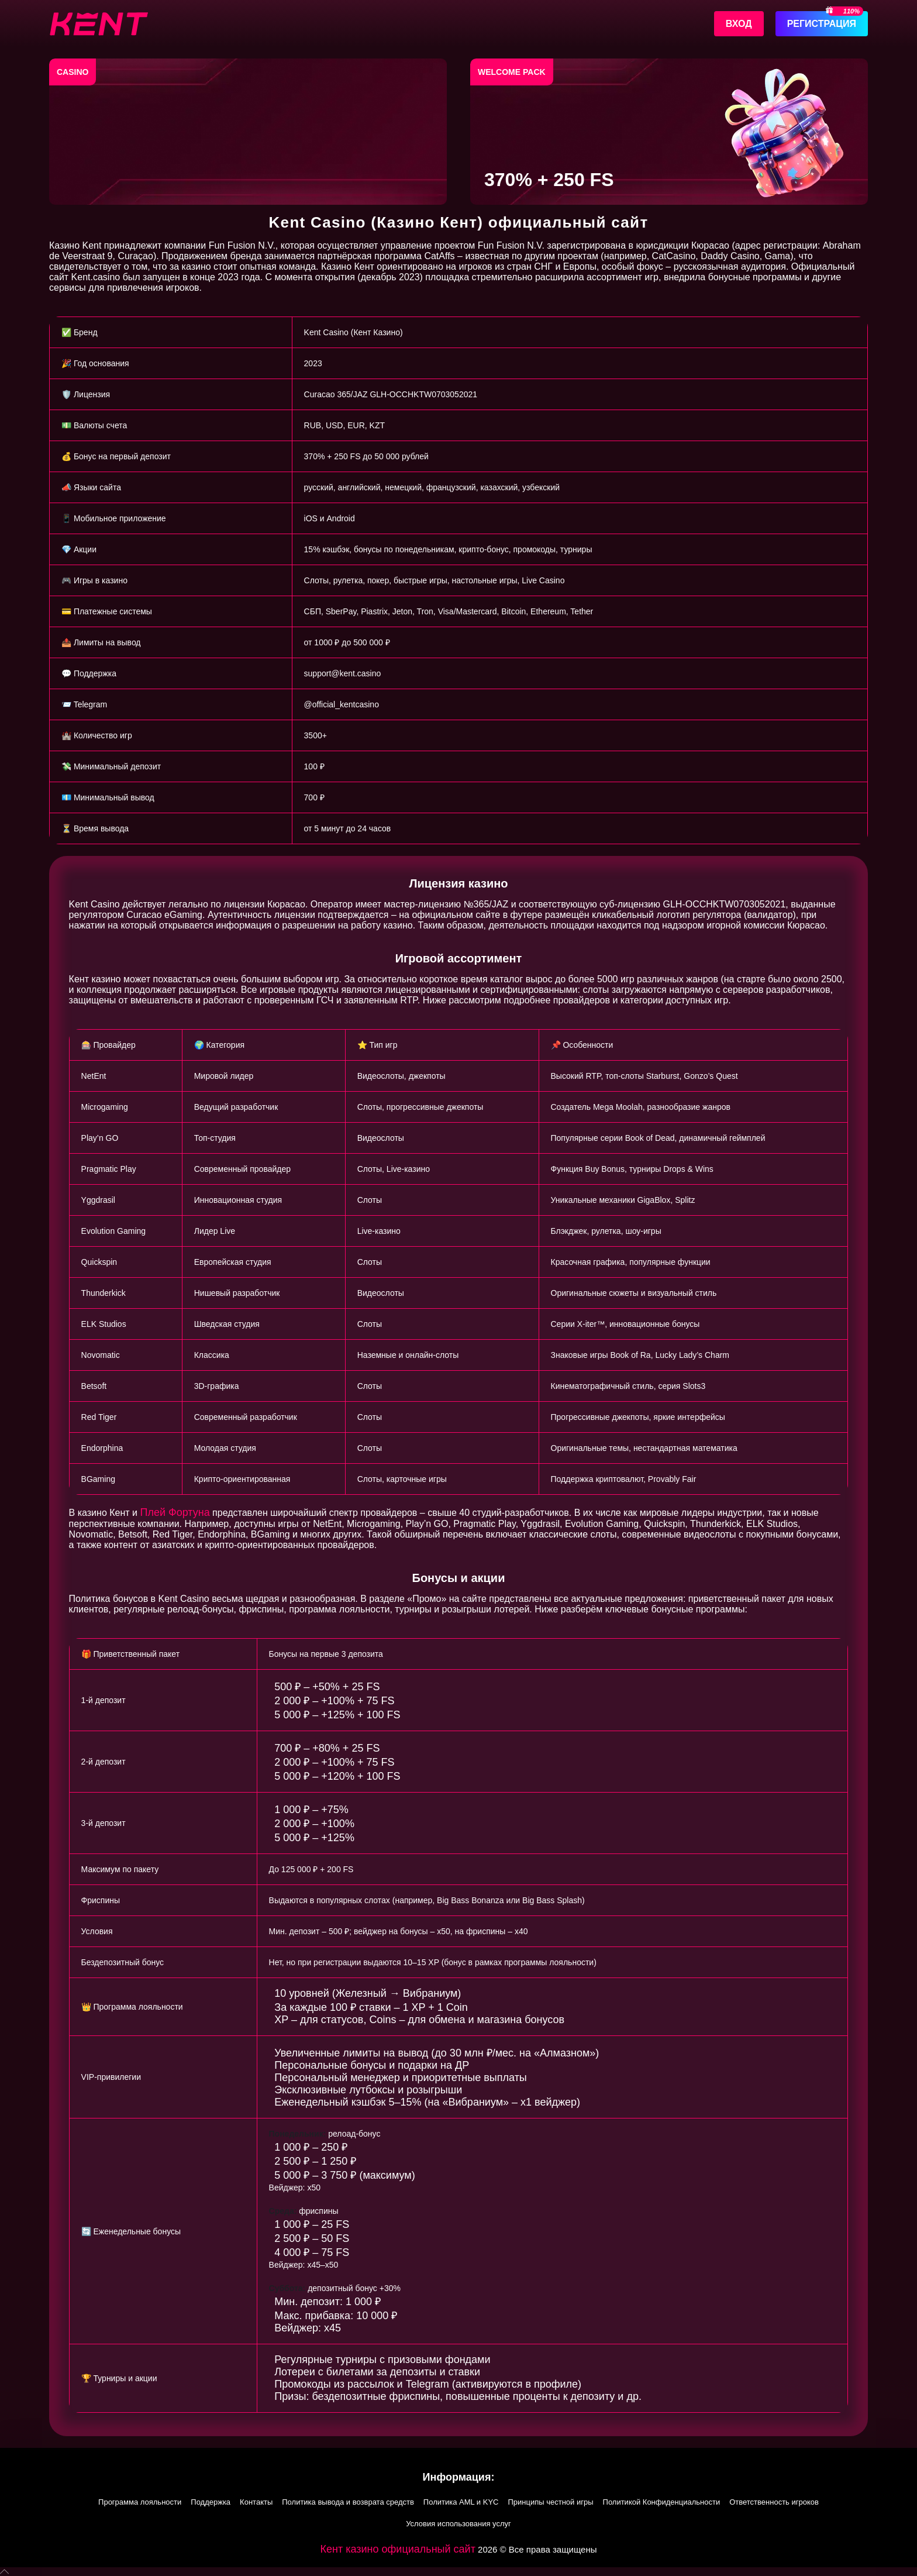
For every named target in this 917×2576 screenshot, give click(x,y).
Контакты (256, 2502)
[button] (458, 2571)
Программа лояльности (139, 2502)
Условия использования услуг (458, 2523)
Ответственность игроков (774, 2502)
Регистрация (821, 24)
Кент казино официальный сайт (397, 2549)
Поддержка (210, 2502)
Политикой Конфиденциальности (661, 2502)
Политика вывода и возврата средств (348, 2502)
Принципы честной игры (550, 2502)
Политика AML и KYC (461, 2502)
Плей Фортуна (174, 1512)
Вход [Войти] (739, 24)
